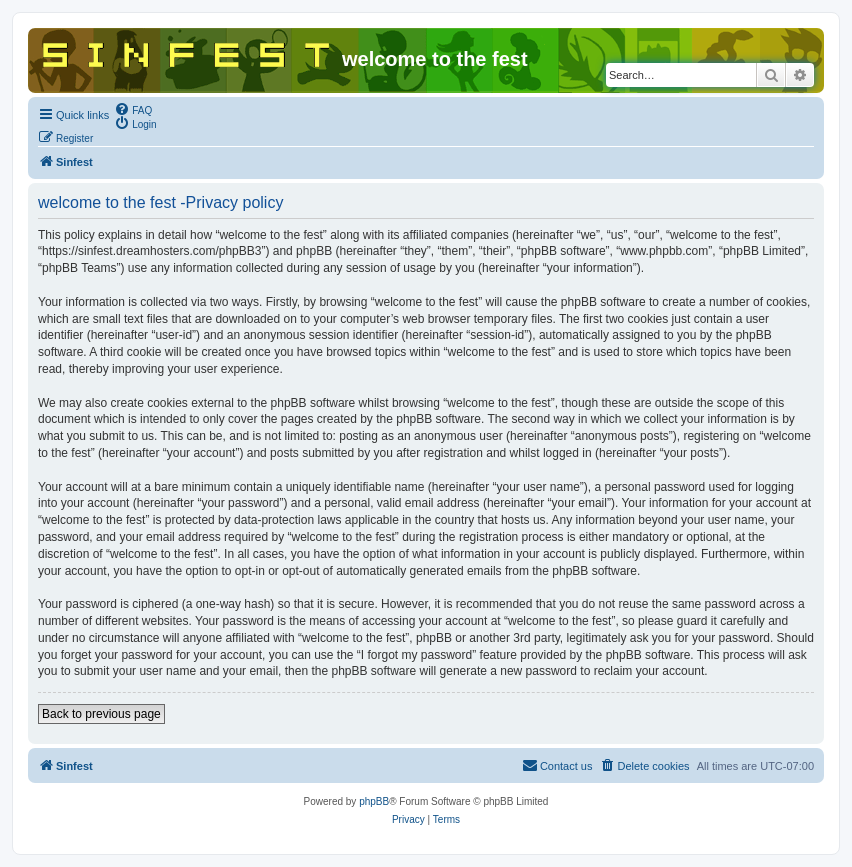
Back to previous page (101, 714)
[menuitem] (133, 109)
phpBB (374, 801)
